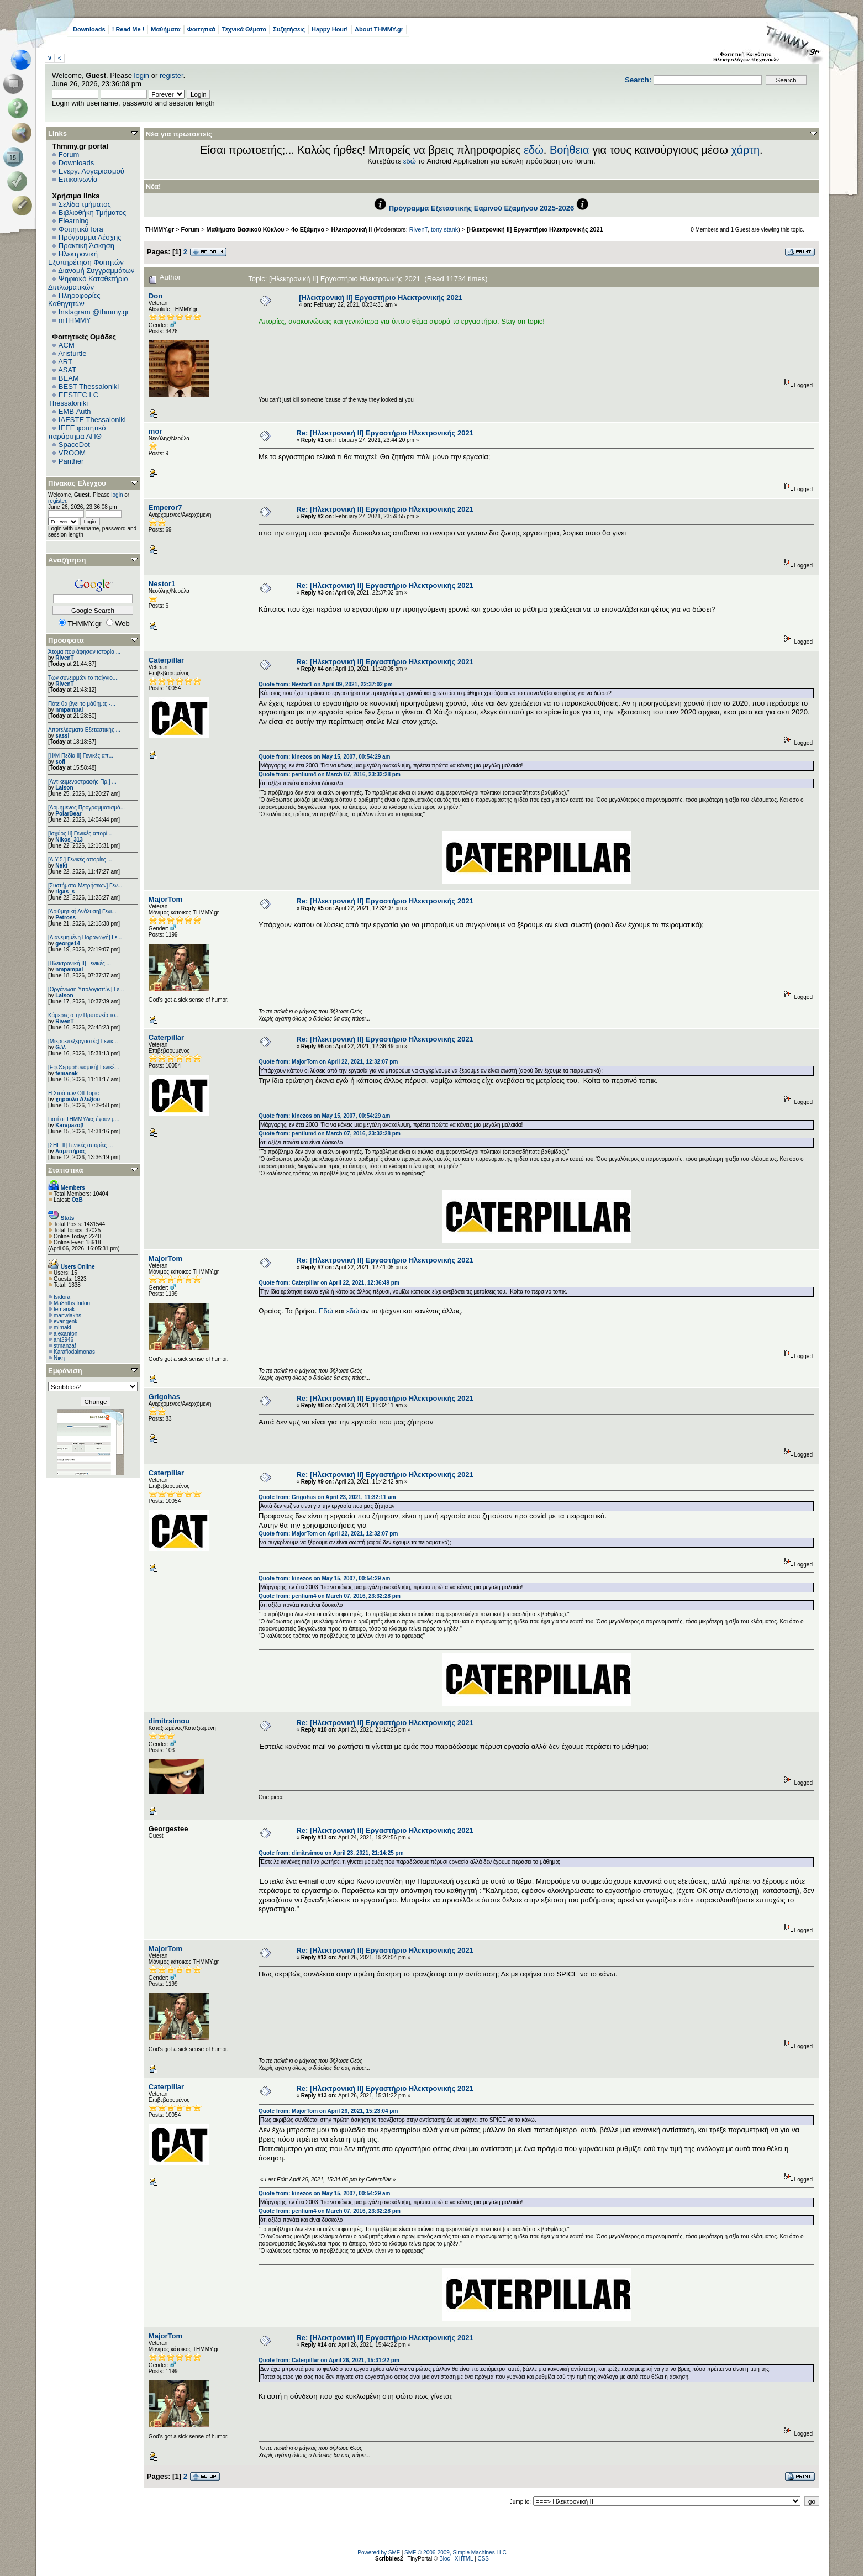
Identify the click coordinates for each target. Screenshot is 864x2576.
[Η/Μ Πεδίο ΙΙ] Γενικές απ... (80, 756)
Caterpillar (166, 660)
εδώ (534, 150)
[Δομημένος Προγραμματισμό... (86, 808)
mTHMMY (75, 320)
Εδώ (326, 1311)
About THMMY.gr (379, 29)
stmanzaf (65, 1346)
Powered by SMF (378, 2552)
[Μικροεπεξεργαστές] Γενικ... (83, 1041)
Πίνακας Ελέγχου (77, 483)
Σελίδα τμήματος (85, 204)
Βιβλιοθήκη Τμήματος (92, 212)
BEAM (69, 378)
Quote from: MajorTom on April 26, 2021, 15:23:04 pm (328, 2111)
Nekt (61, 866)
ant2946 (63, 1340)
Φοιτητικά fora (81, 229)
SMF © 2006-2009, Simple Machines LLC (455, 2552)
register (171, 75)
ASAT (67, 370)
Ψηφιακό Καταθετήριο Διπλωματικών (88, 283)
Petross (65, 917)
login (141, 75)
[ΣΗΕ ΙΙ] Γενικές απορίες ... (80, 1145)
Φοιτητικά (201, 29)
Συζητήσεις (289, 29)
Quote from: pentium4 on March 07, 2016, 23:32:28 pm (330, 774)
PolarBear (68, 814)
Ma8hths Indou (72, 1303)
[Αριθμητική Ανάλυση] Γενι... (82, 911)
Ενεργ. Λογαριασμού (91, 171)
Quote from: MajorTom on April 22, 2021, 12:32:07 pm (328, 1062)
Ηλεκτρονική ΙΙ (351, 229)
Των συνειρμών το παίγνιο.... (83, 678)
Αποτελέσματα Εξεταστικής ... (84, 730)
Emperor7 (165, 507)
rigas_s (65, 892)
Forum (69, 154)
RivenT (64, 658)
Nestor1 (162, 584)
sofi (60, 762)
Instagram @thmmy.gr (94, 312)
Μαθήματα (165, 29)
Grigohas (164, 1396)
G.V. (60, 1047)
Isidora (62, 1297)
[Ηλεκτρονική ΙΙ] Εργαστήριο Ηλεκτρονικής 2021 (535, 229)
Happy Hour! (330, 29)
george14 (67, 943)
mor (155, 431)
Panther (71, 461)
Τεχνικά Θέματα (244, 29)
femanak (66, 1073)
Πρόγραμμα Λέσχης (90, 237)
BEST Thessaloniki (89, 386)
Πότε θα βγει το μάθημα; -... (81, 704)
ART (65, 362)
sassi (62, 736)
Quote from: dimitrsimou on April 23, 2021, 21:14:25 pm (331, 1853)
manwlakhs (67, 1315)
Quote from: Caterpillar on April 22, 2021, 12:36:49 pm (329, 1283)
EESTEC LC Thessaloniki (73, 399)
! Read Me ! (128, 29)
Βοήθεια (569, 150)
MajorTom (165, 899)
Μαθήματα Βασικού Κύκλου (246, 229)
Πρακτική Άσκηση (86, 245)
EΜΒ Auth (75, 411)
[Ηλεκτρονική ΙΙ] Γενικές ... (79, 963)
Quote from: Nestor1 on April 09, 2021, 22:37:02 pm (325, 684)
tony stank (444, 229)
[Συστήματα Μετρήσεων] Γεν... (85, 885)
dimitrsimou (169, 1721)
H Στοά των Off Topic (73, 1093)
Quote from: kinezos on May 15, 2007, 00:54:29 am (324, 757)
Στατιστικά (65, 1170)
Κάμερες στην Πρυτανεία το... (84, 1015)
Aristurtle (72, 353)
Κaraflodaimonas (74, 1352)
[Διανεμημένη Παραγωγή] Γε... (85, 937)
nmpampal (69, 710)
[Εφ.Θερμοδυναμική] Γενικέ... (83, 1067)
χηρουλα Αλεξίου (77, 1099)
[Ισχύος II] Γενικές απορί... (80, 833)
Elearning (74, 221)
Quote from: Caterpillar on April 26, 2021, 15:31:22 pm (329, 2360)
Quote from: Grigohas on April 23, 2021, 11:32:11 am (327, 1497)
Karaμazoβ (69, 1125)
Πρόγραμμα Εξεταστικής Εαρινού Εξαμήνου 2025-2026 (481, 208)
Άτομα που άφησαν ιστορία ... (84, 652)
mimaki (62, 1327)
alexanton (65, 1334)
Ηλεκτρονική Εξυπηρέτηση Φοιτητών (86, 258)
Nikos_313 (68, 840)
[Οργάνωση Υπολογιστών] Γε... (86, 989)
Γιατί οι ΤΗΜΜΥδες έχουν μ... (83, 1119)
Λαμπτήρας (70, 1151)
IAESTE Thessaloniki (92, 420)
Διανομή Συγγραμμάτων (96, 270)
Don (155, 296)
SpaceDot (74, 444)
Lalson (64, 788)
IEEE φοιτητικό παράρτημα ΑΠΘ (77, 432)
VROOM (72, 453)
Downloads (89, 29)
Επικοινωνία (78, 179)
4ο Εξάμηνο (307, 229)
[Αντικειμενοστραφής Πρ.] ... (82, 782)
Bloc (444, 2559)
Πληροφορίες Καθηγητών (74, 299)
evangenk (65, 1321)
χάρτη (745, 150)
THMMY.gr (159, 229)
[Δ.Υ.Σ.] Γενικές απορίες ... (80, 859)
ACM (67, 345)
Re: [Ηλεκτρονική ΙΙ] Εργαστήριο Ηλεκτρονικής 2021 (384, 433)
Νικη (59, 1358)
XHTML (464, 2559)
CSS (483, 2559)
